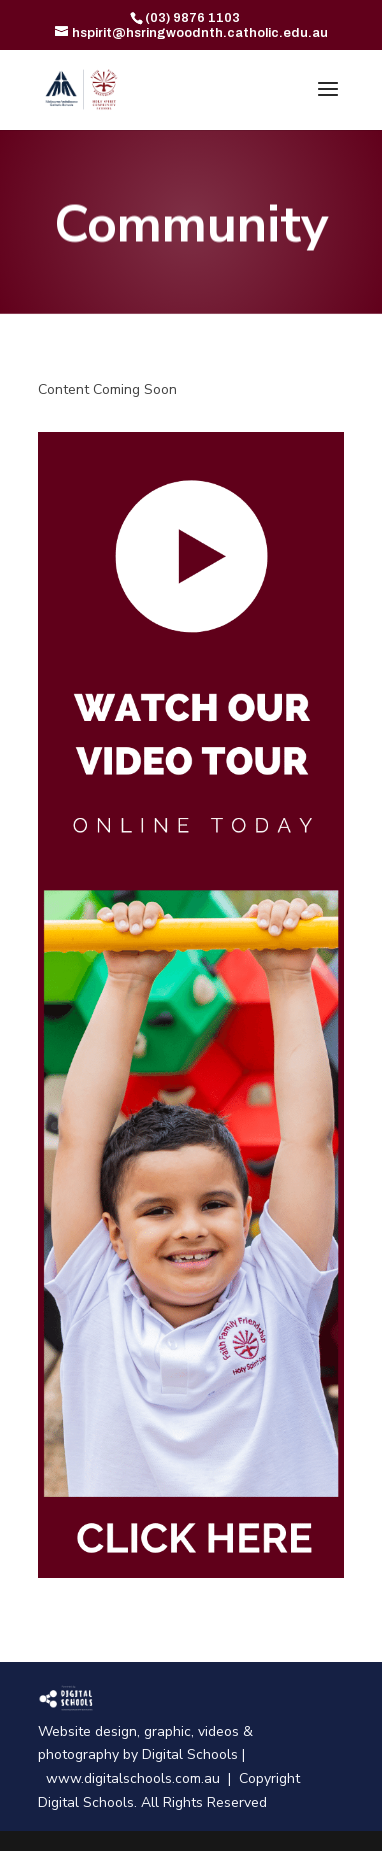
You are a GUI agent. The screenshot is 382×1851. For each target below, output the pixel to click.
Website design (87, 1731)
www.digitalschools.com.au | (142, 1778)
